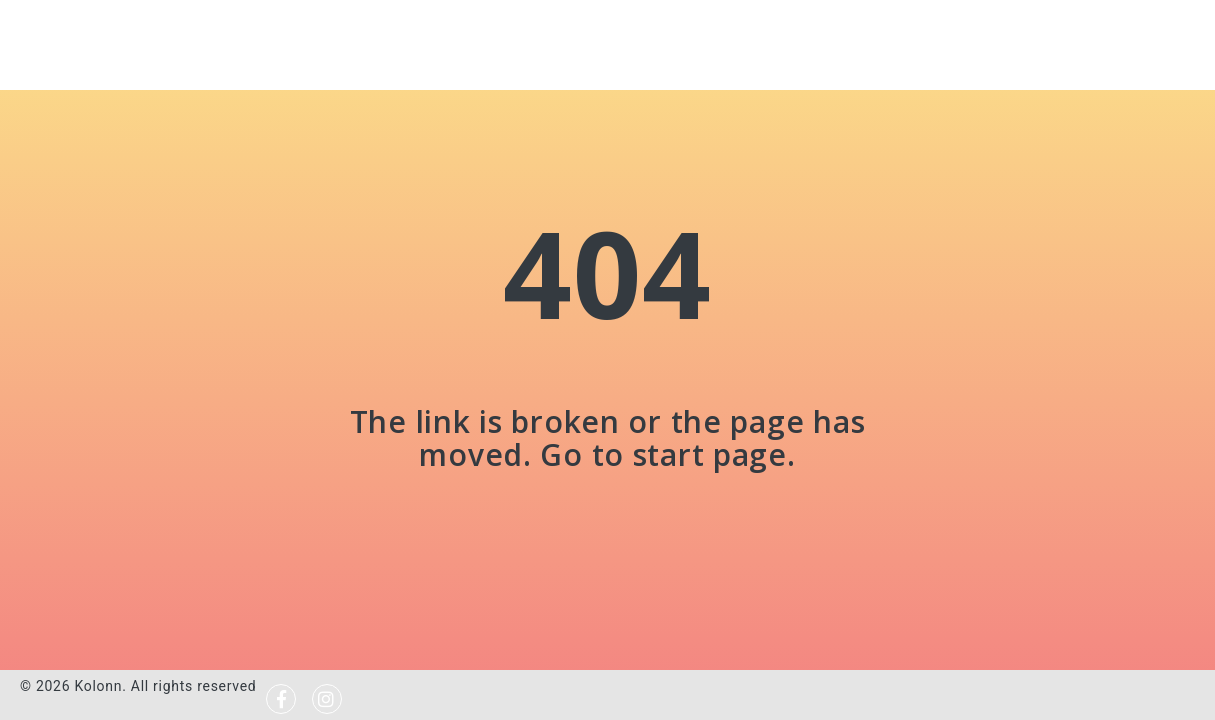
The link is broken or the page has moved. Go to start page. (607, 438)
